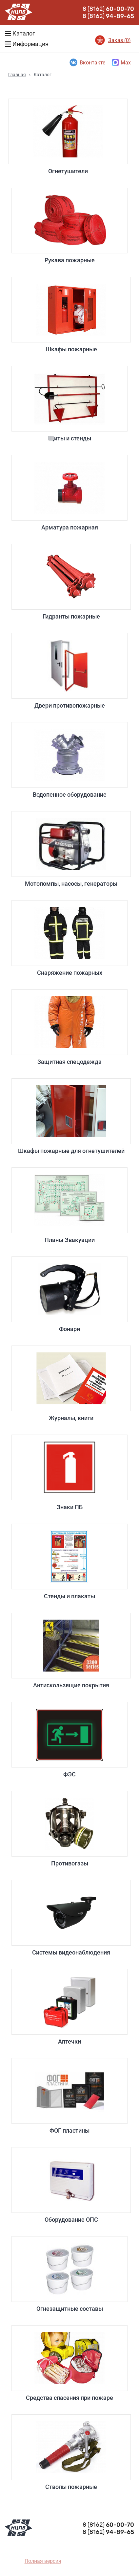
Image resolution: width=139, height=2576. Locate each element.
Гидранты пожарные (71, 582)
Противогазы (69, 1829)
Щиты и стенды (69, 404)
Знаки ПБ (69, 1472)
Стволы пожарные (71, 2452)
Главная (17, 74)
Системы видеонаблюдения (71, 1918)
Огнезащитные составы (69, 2274)
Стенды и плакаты (69, 1562)
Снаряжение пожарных (69, 938)
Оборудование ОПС (71, 2185)
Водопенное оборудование (69, 760)
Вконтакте (87, 62)
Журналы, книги (71, 1383)
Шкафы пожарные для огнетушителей (71, 1116)
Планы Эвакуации (69, 1205)
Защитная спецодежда (69, 1027)
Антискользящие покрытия (71, 1651)
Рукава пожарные (69, 226)
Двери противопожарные (69, 671)
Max (121, 62)
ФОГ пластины (69, 2096)
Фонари (69, 1294)
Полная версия (43, 2561)
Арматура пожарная (69, 493)
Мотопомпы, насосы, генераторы (71, 849)
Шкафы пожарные (71, 315)
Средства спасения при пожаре (69, 2363)
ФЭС (69, 1740)
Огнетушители (68, 137)
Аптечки (69, 2007)
